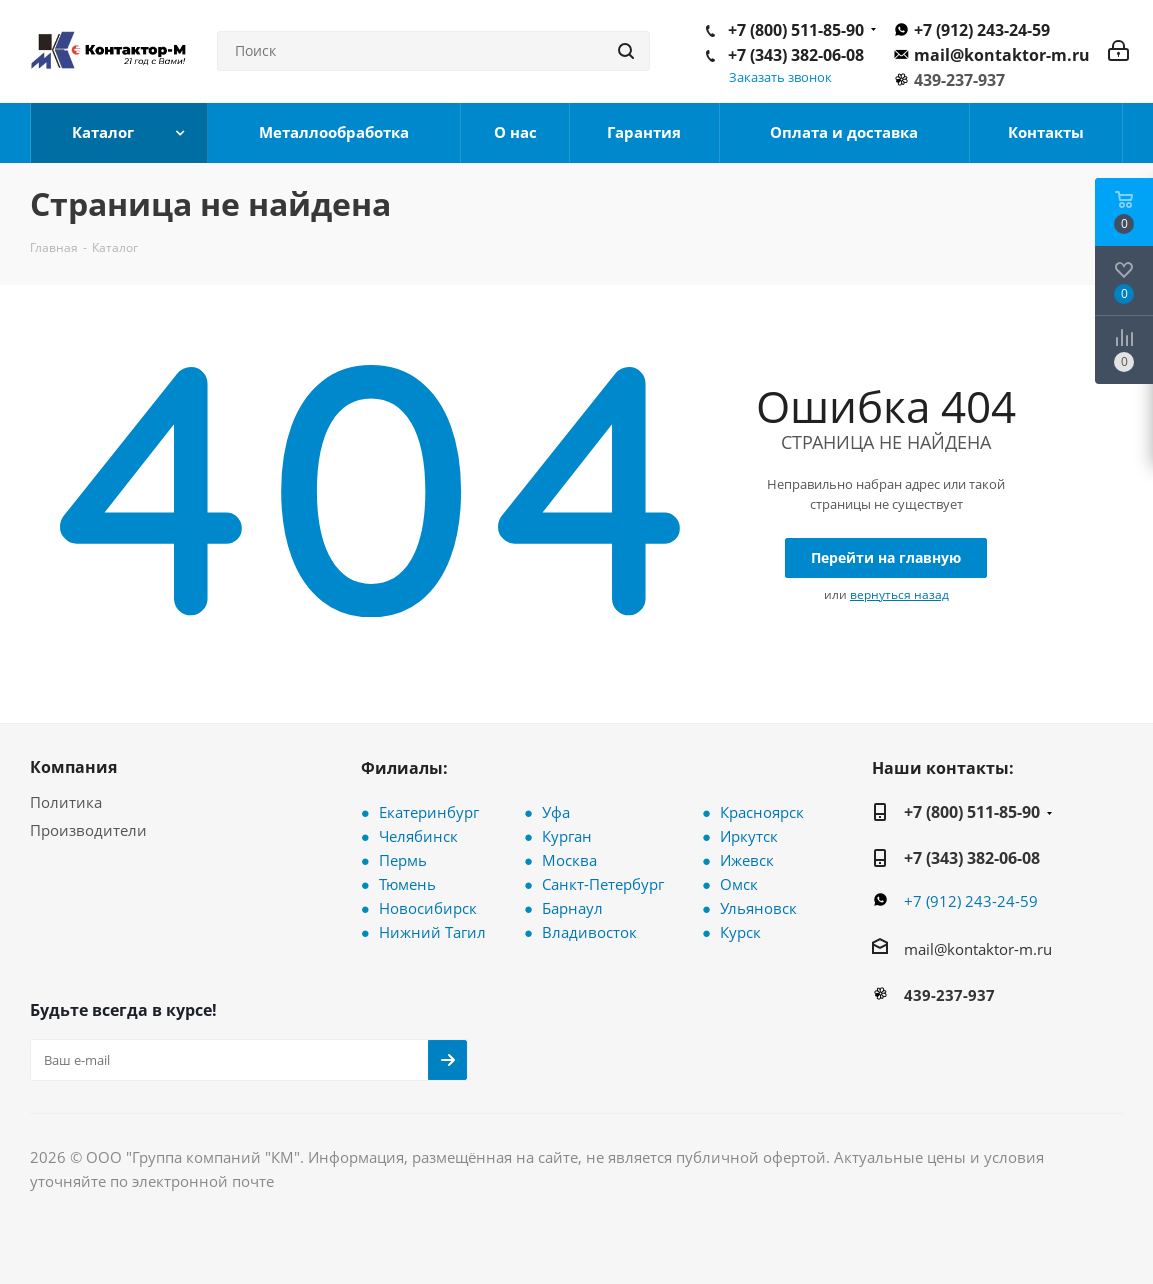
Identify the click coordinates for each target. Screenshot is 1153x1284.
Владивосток (589, 932)
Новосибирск (428, 908)
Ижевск (747, 860)
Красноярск (762, 812)
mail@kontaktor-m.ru (1002, 55)
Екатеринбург (429, 812)
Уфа (556, 812)
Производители (88, 830)
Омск (739, 884)
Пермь (403, 860)
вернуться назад (899, 594)
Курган (567, 836)
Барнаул (572, 908)
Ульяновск (758, 908)
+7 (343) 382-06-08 (796, 55)
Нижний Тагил (432, 932)
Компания (73, 767)
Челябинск (418, 836)
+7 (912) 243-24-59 (982, 30)
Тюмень (407, 884)
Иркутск (749, 836)
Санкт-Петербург (603, 884)
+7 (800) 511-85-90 (796, 30)
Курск (740, 932)
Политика (66, 802)
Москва (569, 860)
